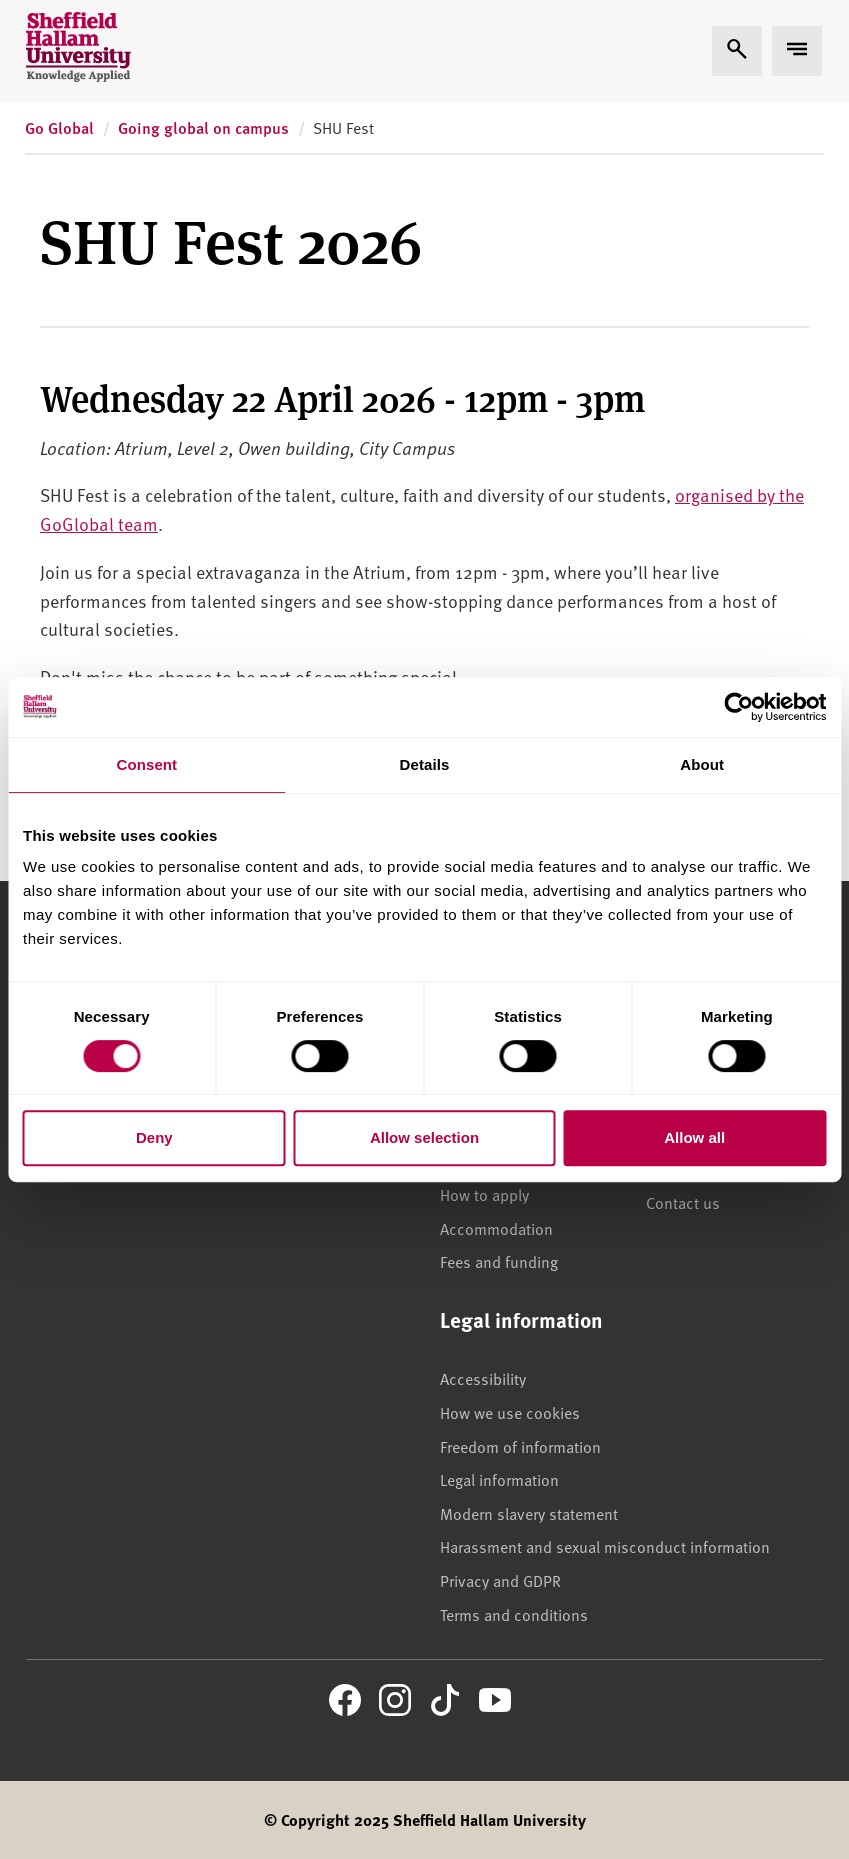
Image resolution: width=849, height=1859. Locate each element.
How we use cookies (510, 1412)
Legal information (499, 1479)
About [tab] (702, 764)
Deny (154, 1137)
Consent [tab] (146, 764)
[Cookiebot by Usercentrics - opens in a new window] (738, 707)
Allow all (694, 1137)
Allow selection (424, 1137)
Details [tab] (425, 764)
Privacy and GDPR (500, 1580)
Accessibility (483, 1378)
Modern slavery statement (529, 1513)
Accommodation (496, 1228)
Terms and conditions (514, 1614)
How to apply (484, 1194)
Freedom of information (520, 1446)
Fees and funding (499, 1261)
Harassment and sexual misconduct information (605, 1546)
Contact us (683, 1202)
